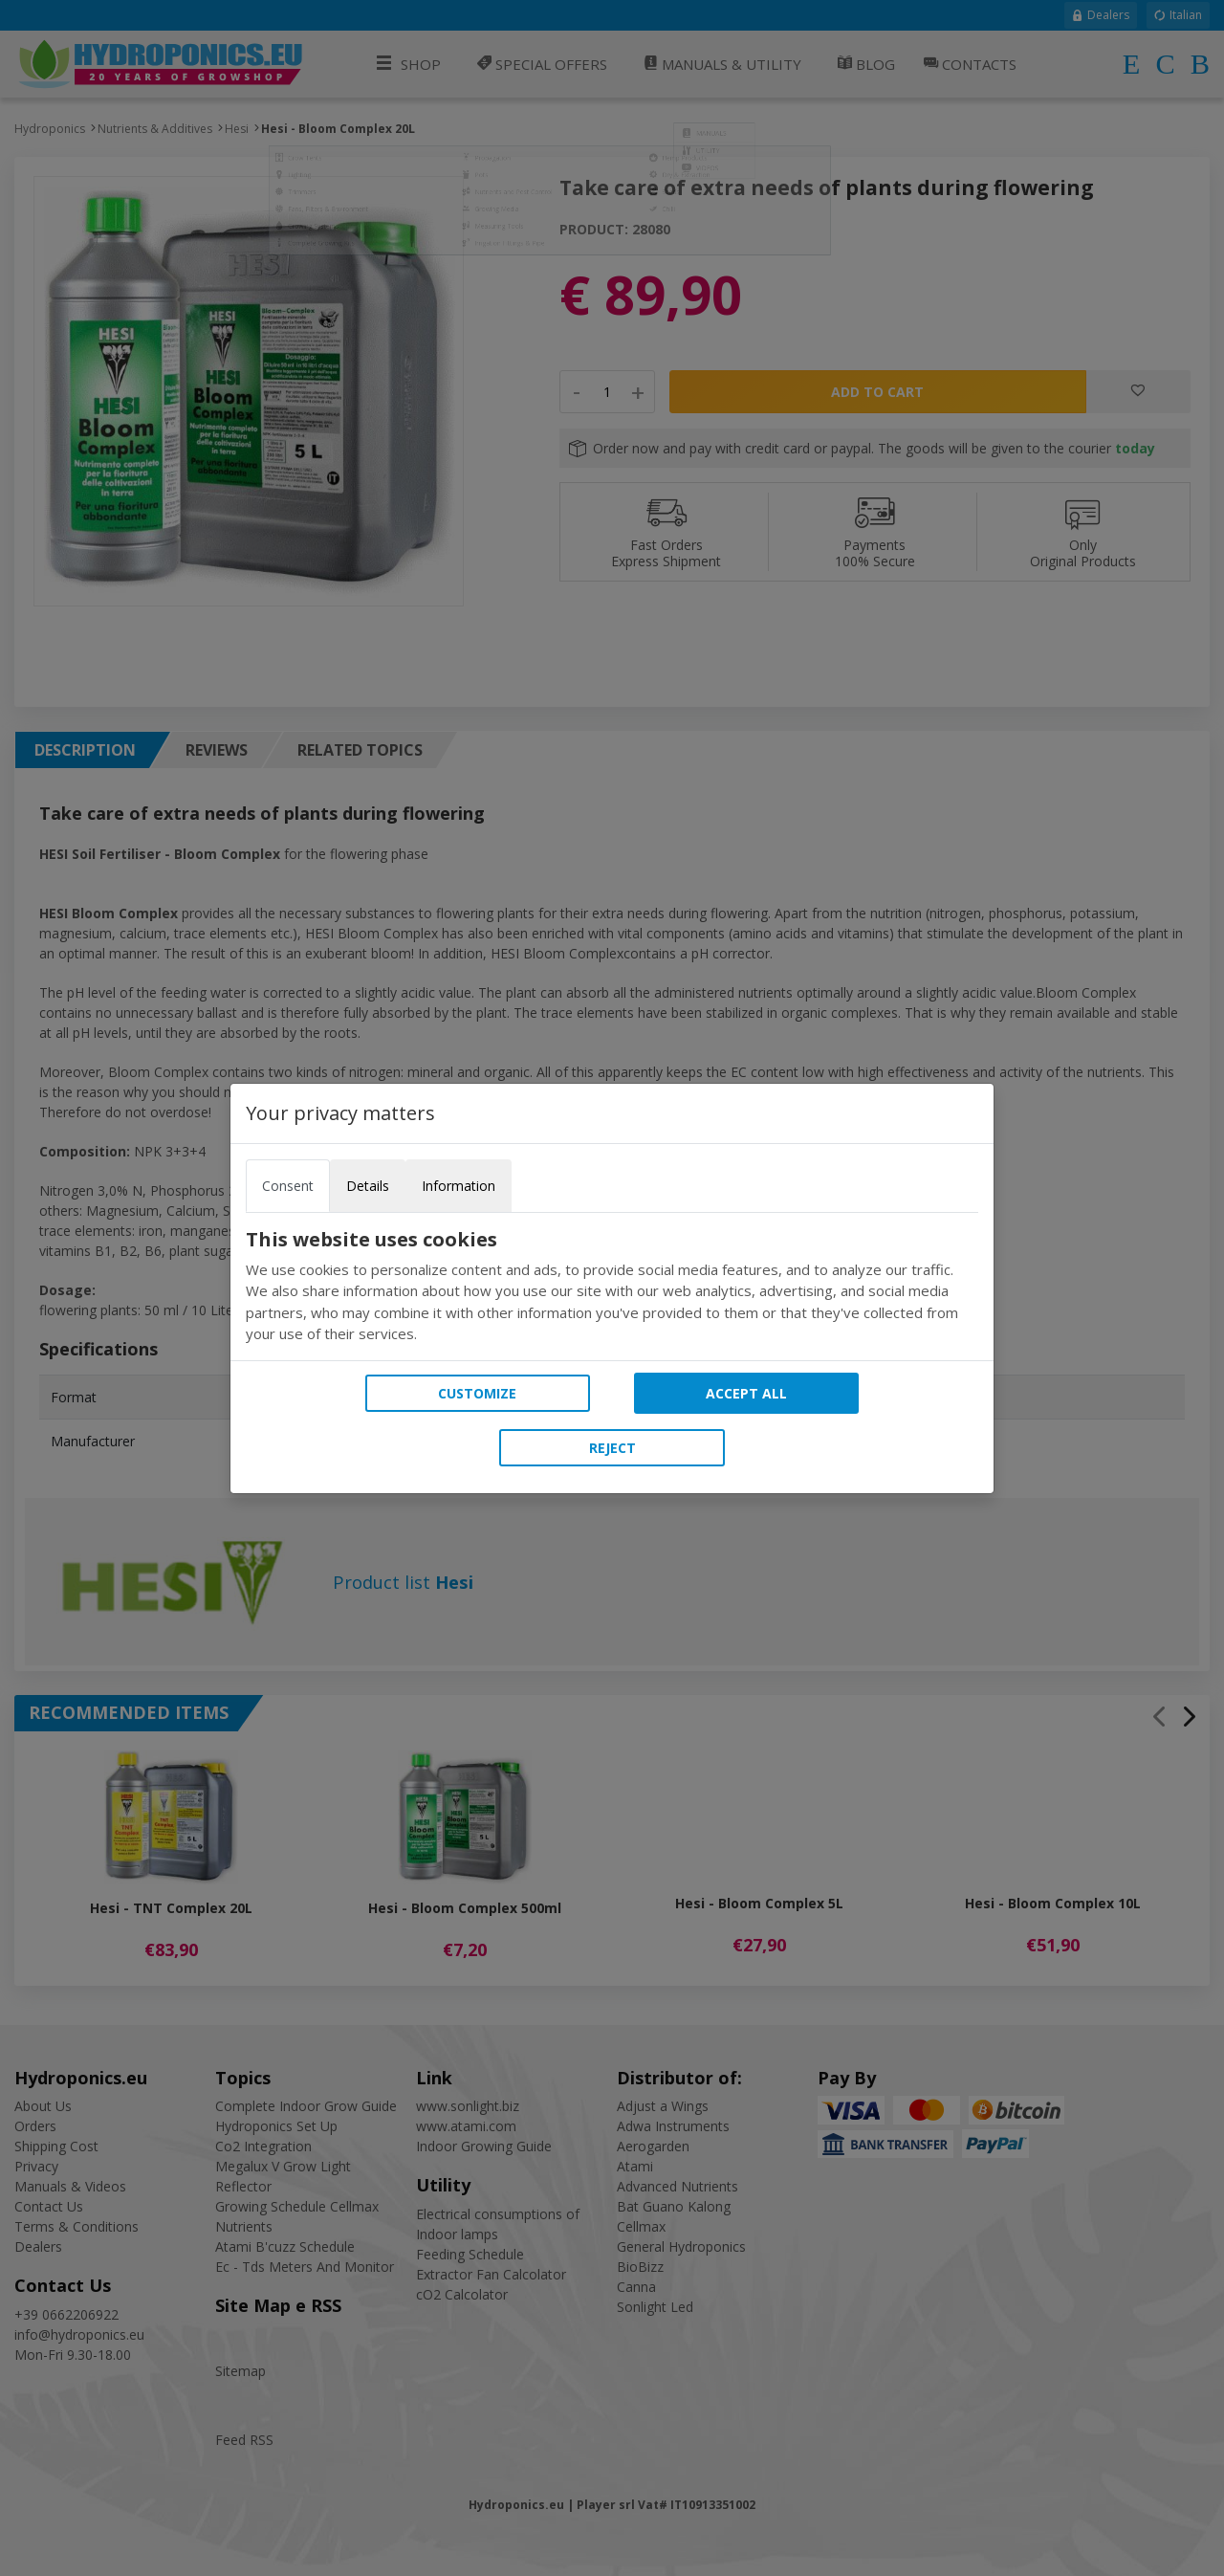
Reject (612, 1448)
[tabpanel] (612, 1286)
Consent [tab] (288, 1186)
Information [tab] (458, 1186)
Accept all (746, 1393)
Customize (477, 1393)
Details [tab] (367, 1186)
